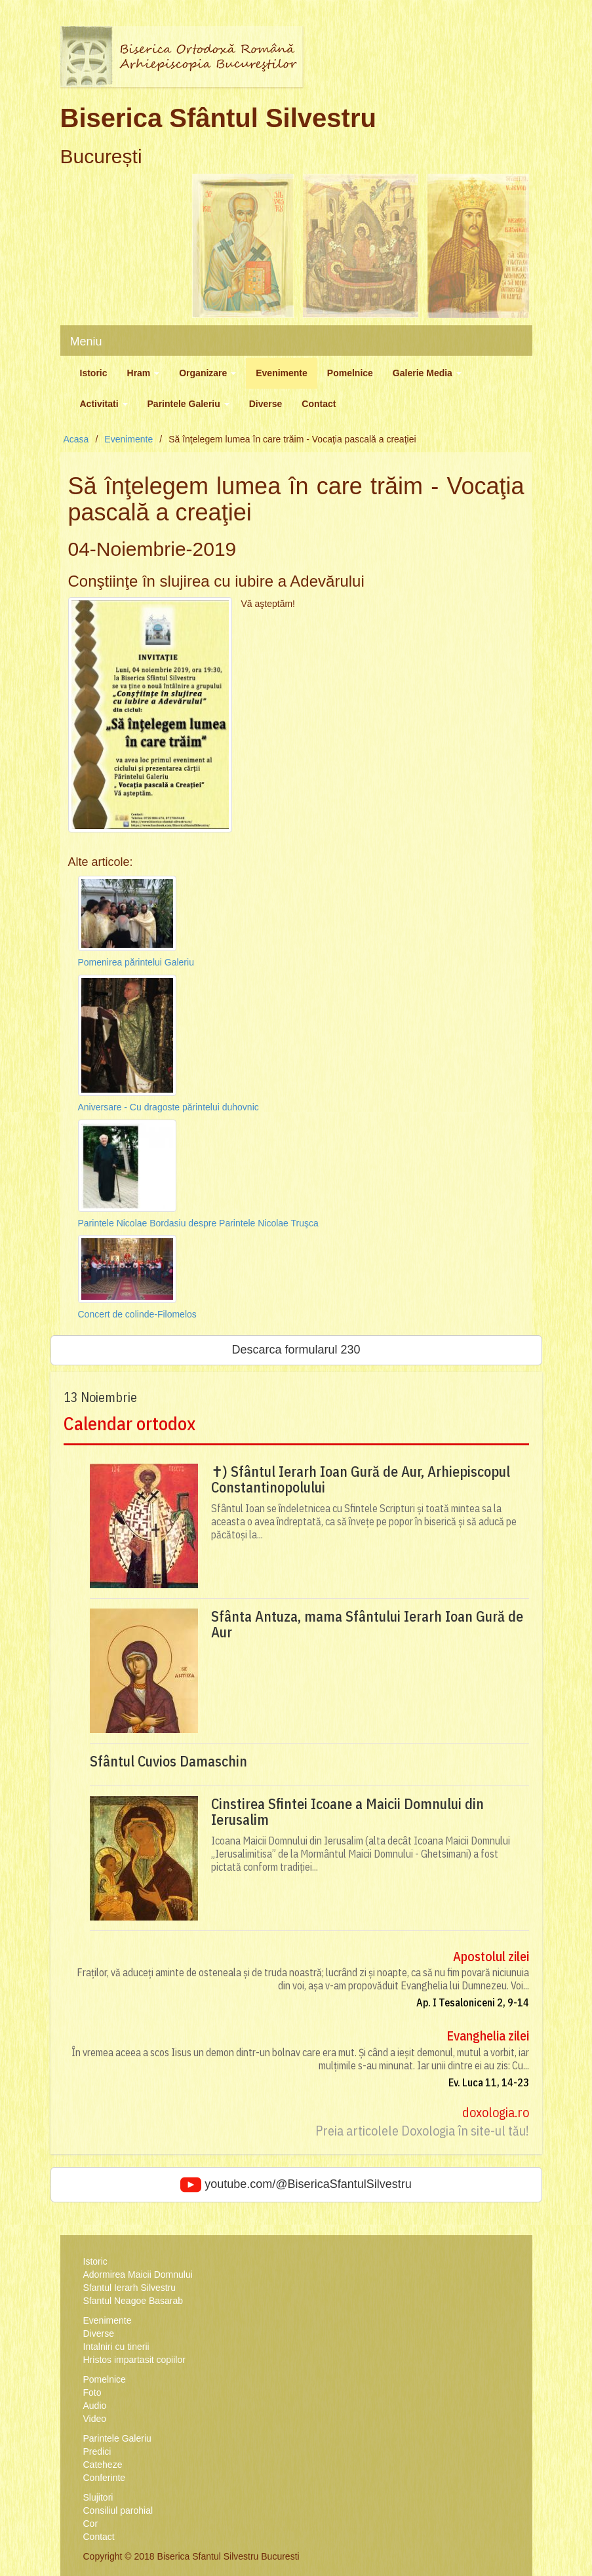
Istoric (94, 373)
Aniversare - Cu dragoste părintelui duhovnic (168, 1107)
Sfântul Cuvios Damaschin (168, 1761)
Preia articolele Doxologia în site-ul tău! (422, 2130)
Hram (143, 373)
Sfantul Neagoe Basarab (133, 2300)
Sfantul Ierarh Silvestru (129, 2287)
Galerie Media (427, 373)
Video (95, 2418)
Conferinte (104, 2477)
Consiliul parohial (118, 2510)
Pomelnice (350, 373)
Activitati (104, 404)
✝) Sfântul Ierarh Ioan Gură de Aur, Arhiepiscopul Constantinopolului (360, 1479)
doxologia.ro (495, 2112)
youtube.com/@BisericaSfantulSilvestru (295, 2184)
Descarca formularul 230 (295, 1349)
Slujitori (98, 2497)
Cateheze (103, 2464)
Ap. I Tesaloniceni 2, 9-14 (472, 2002)
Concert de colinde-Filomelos (137, 1314)
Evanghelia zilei (487, 2035)
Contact (319, 404)
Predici (97, 2451)
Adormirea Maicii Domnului (138, 2274)
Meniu (86, 341)
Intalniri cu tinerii (116, 2346)
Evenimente (281, 373)
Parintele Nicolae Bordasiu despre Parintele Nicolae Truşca (198, 1223)
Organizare (207, 373)
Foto (92, 2392)
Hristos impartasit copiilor (134, 2359)
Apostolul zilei (491, 1956)
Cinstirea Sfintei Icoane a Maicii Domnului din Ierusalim (347, 1811)
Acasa (76, 439)
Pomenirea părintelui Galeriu (136, 962)
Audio (95, 2405)
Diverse (266, 404)
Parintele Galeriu (188, 404)
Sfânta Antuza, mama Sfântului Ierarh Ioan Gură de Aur (367, 1624)
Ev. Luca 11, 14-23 (488, 2082)
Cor (90, 2523)
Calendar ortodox (129, 1423)
